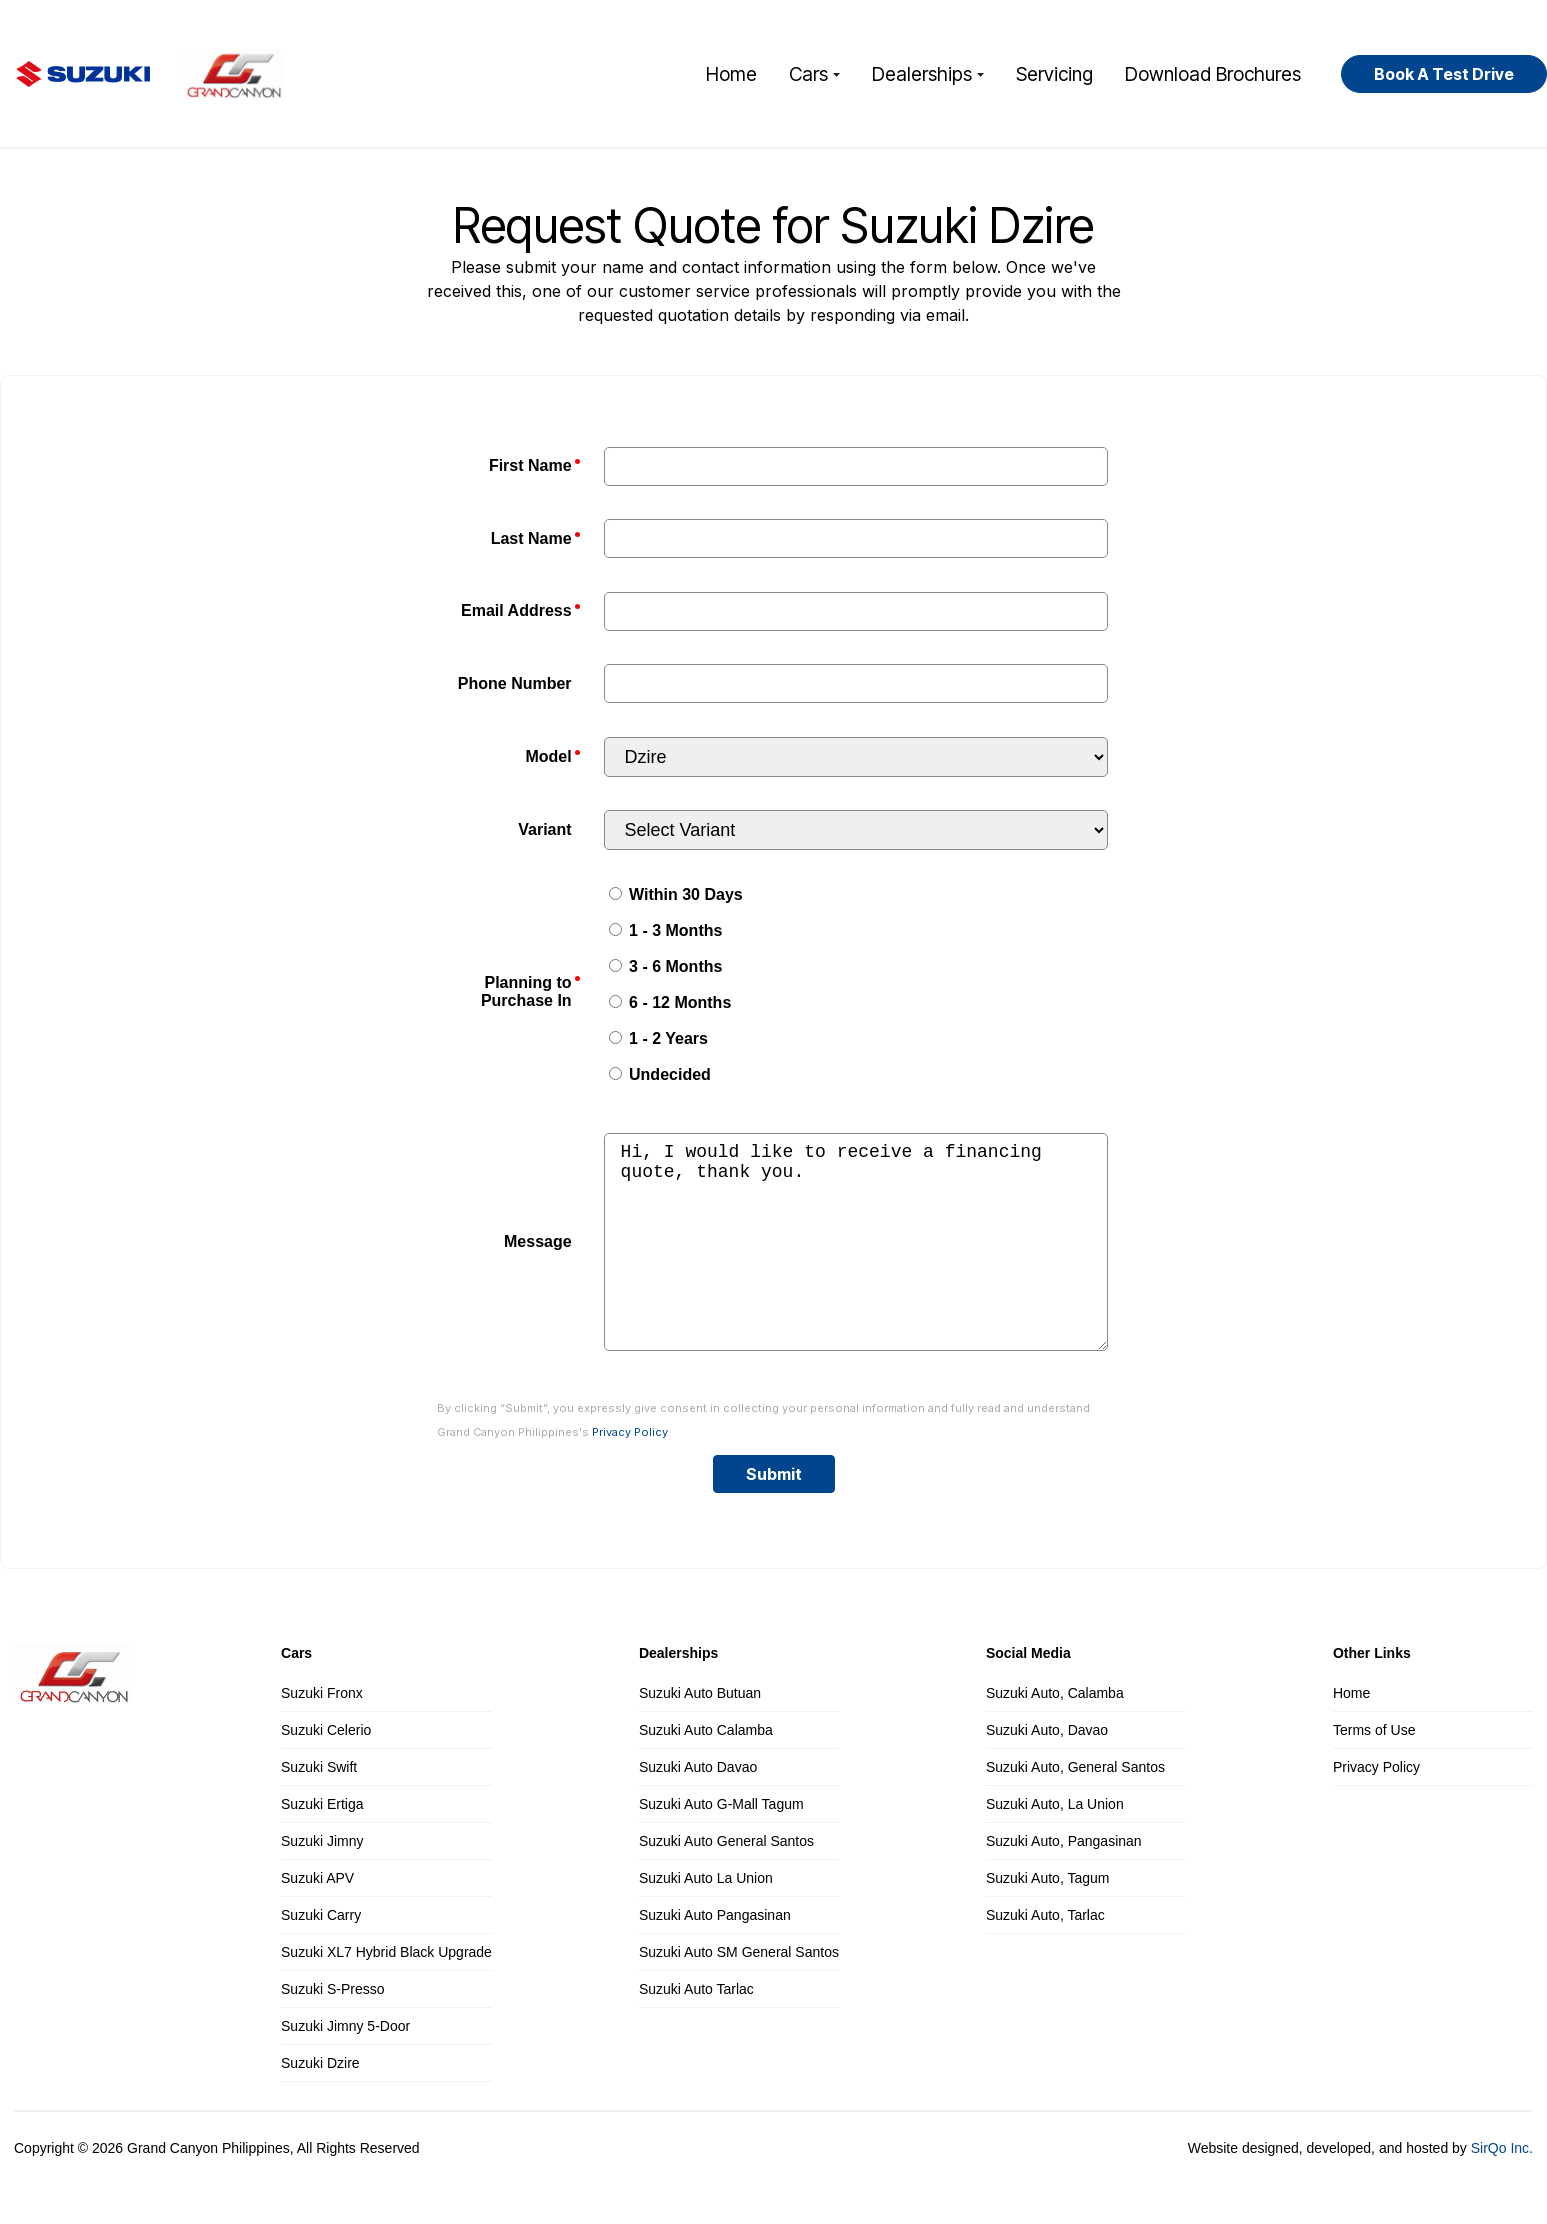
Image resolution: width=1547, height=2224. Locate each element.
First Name (530, 465)
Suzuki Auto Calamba (706, 1770)
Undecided (660, 1074)
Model (548, 756)
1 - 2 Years (658, 1038)
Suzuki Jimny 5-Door (345, 2066)
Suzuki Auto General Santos (726, 1881)
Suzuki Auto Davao (698, 1807)
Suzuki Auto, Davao (1047, 1770)
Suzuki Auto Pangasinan (715, 1955)
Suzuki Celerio (326, 1770)
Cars (814, 74)
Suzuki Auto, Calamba (1055, 1733)
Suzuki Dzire (320, 2103)
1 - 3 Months (666, 930)
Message (538, 1261)
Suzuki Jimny (322, 1881)
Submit (774, 1514)
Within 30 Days (676, 894)
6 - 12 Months (670, 1002)
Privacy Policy (630, 1472)
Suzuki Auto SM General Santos (739, 1992)
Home (731, 74)
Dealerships (928, 74)
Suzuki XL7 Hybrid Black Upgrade (386, 1992)
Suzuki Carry (321, 1955)
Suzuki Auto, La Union (1055, 1844)
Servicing (1054, 74)
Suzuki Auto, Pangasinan (1064, 1881)
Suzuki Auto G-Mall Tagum (721, 1844)
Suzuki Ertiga (322, 1844)
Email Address (516, 610)
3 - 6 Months (666, 966)
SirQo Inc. (1502, 2188)
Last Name (531, 538)
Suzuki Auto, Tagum (1047, 1918)
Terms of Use (1374, 1770)
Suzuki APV (317, 1918)
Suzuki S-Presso (332, 2029)
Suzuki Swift (319, 1807)
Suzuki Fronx (322, 1733)
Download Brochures (1213, 74)
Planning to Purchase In (526, 991)
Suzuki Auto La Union (706, 1918)
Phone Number (515, 683)
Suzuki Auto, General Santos (1075, 1807)
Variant (544, 829)
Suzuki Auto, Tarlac (1045, 1955)
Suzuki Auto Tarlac (696, 2029)
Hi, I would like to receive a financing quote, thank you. (856, 1262)
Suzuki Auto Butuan (700, 1733)
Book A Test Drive (1444, 74)
